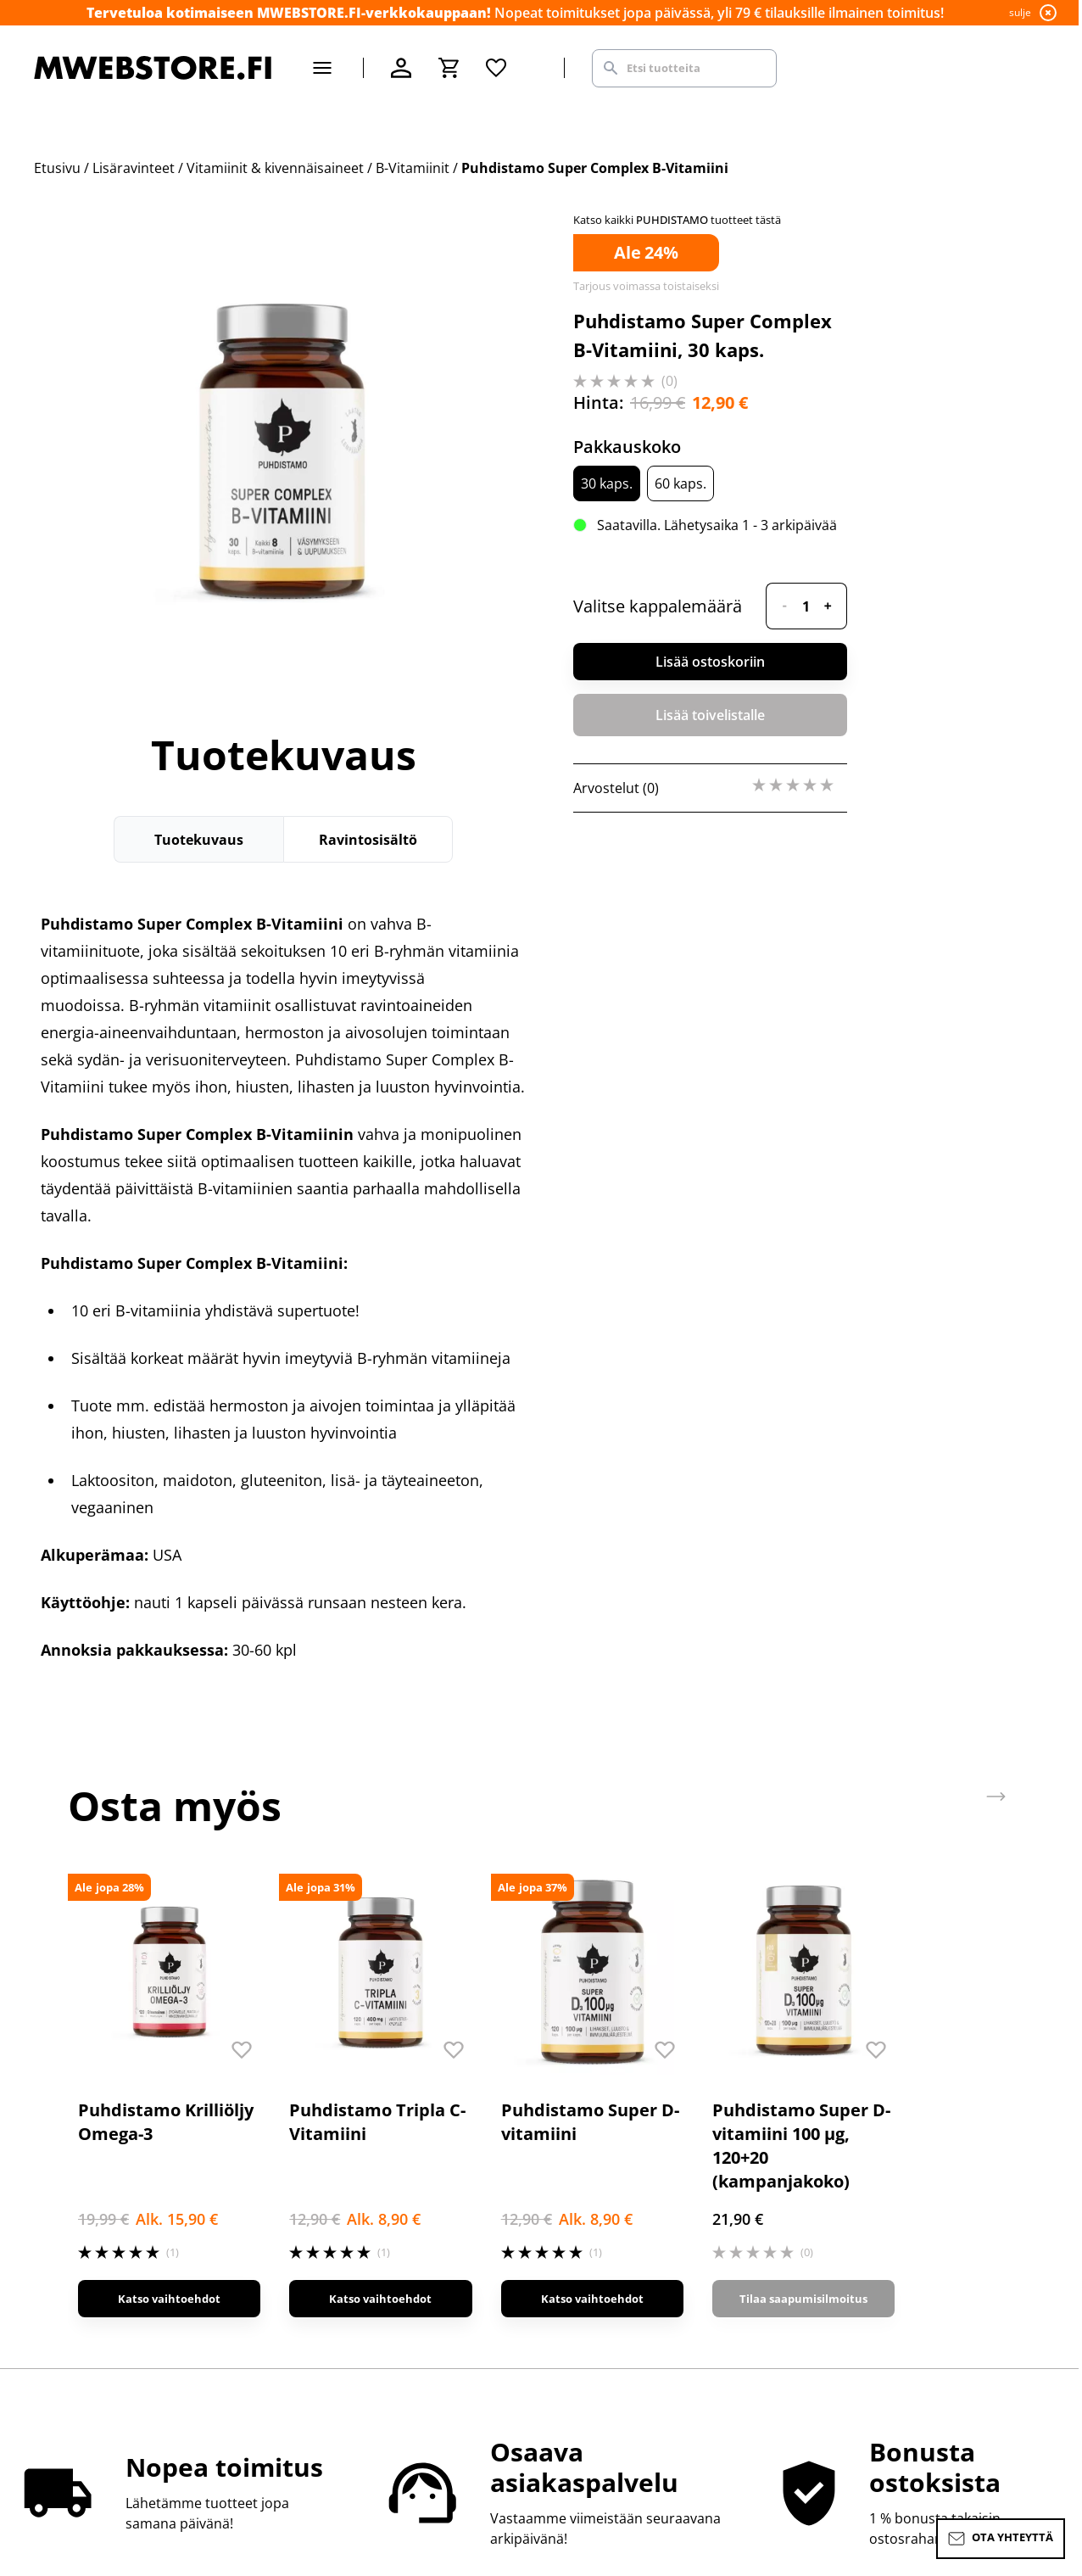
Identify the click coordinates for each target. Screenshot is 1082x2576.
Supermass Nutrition (897, 2135)
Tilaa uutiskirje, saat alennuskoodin (661, 2190)
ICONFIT (855, 2244)
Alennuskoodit (349, 2217)
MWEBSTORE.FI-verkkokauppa (398, 2135)
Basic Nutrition (877, 2190)
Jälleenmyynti (345, 2244)
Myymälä (331, 2163)
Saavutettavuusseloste (375, 2298)
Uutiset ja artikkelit (609, 2217)
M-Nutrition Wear (886, 2298)
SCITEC (851, 2217)
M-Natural (862, 2271)
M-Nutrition (867, 2163)
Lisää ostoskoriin (710, 661)
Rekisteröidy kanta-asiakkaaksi (646, 2163)
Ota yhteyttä (73, 2135)
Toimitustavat (78, 2217)
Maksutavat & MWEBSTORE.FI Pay (140, 2190)
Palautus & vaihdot (94, 2163)
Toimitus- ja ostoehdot (375, 2190)
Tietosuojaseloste (359, 2271)
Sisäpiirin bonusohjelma (626, 2135)
